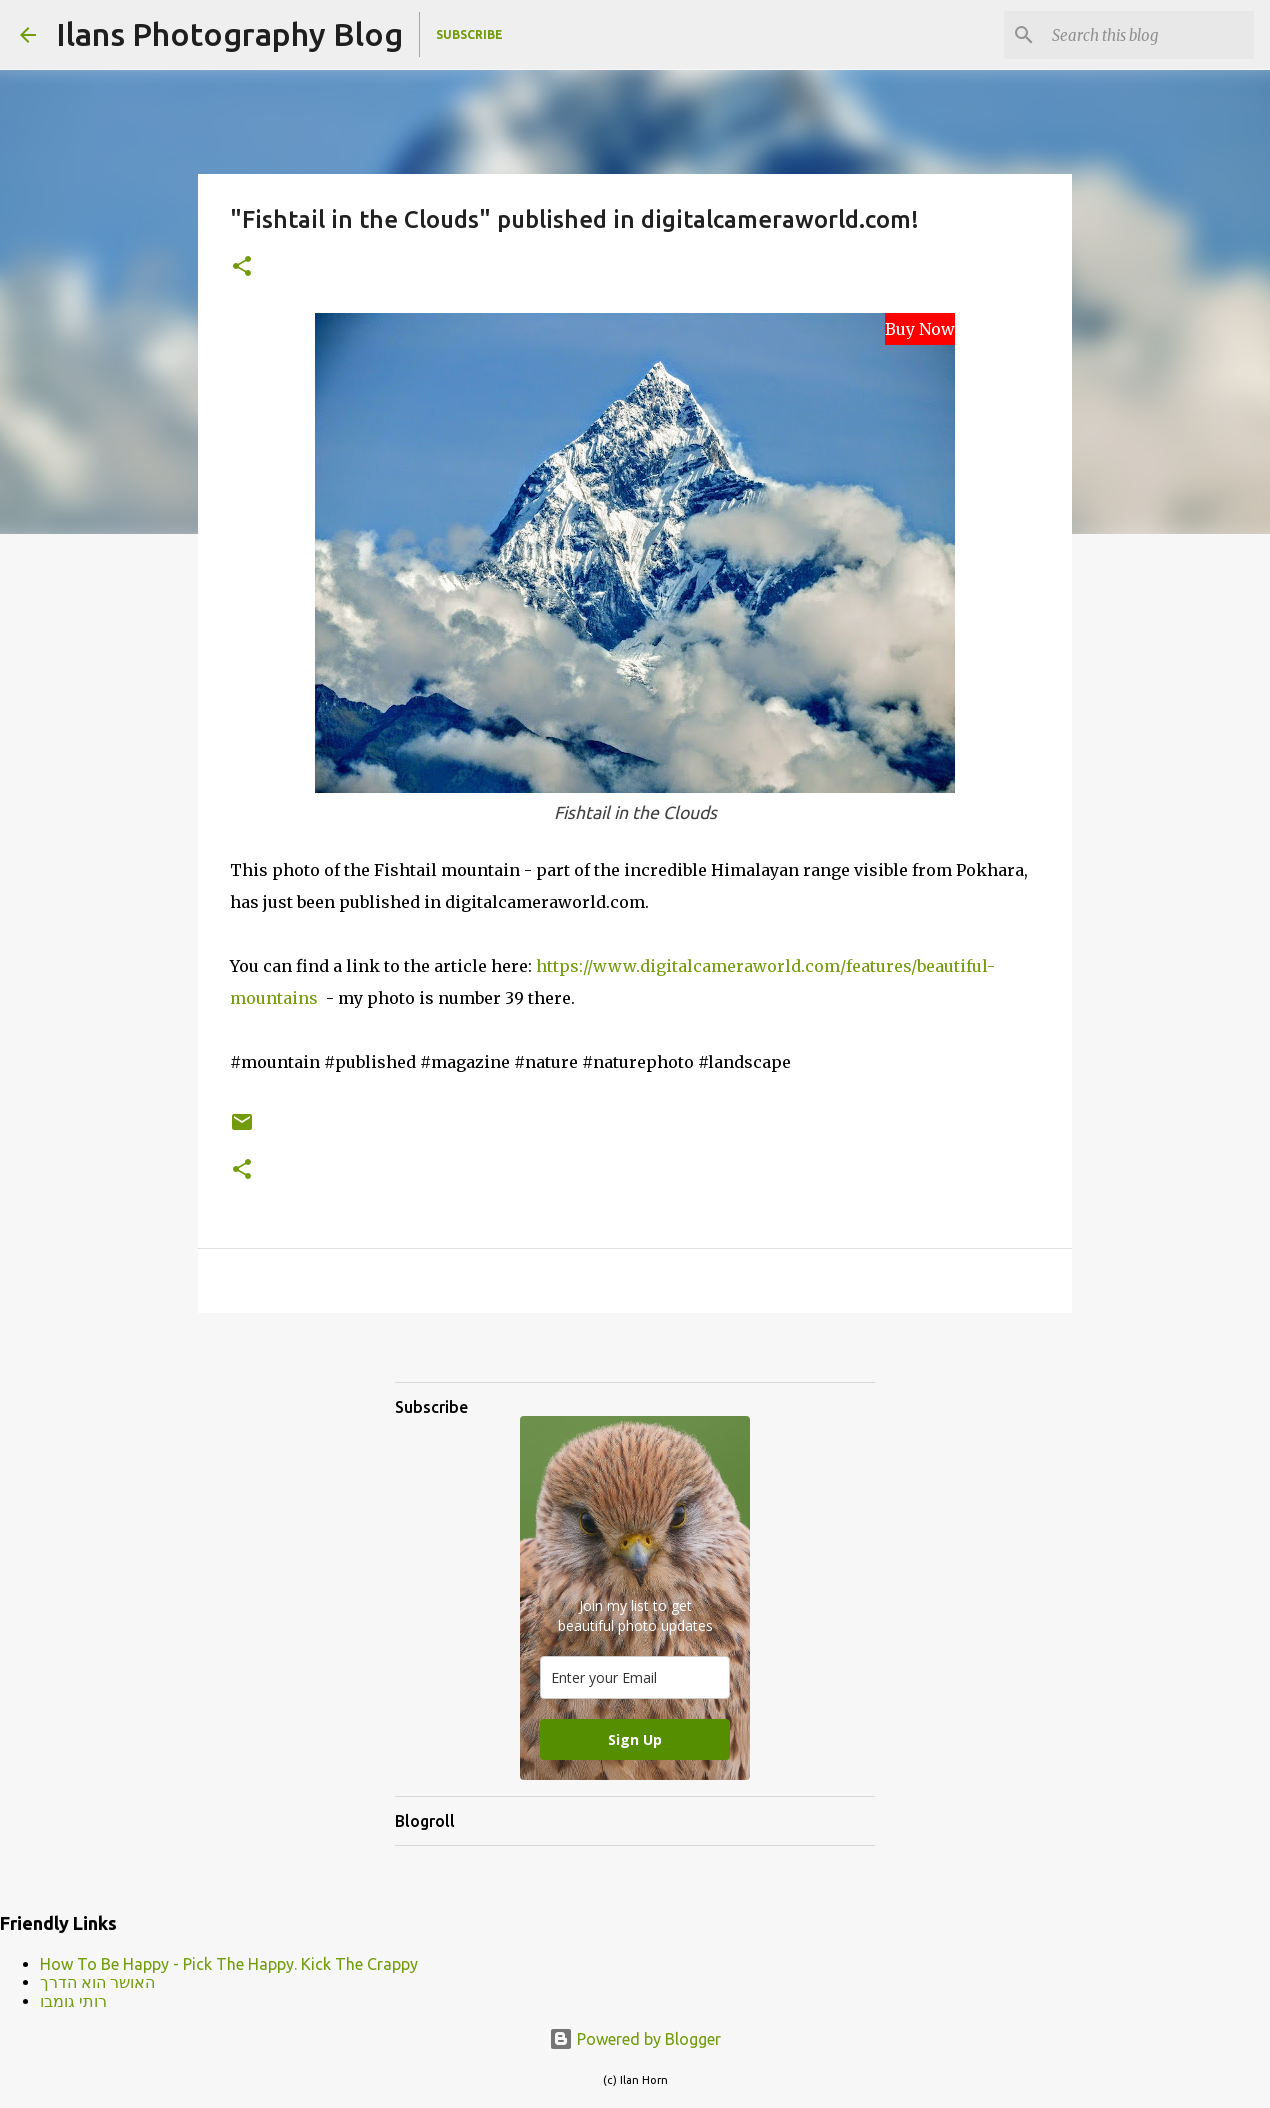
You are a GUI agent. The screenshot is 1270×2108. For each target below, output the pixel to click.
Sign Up (635, 1739)
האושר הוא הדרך (97, 1982)
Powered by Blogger (635, 2039)
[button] (242, 267)
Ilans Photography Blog (229, 34)
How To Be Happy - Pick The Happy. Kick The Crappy (229, 1964)
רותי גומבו (73, 2001)
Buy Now (920, 329)
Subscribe (469, 34)
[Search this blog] (1149, 35)
